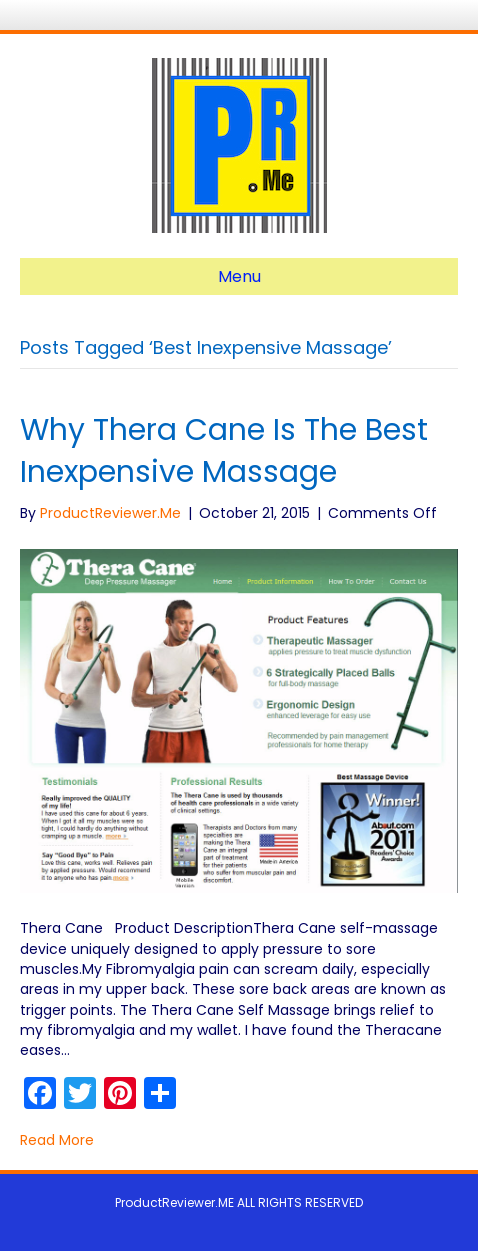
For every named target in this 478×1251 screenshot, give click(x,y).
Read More (57, 1140)
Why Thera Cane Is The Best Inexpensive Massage (224, 451)
